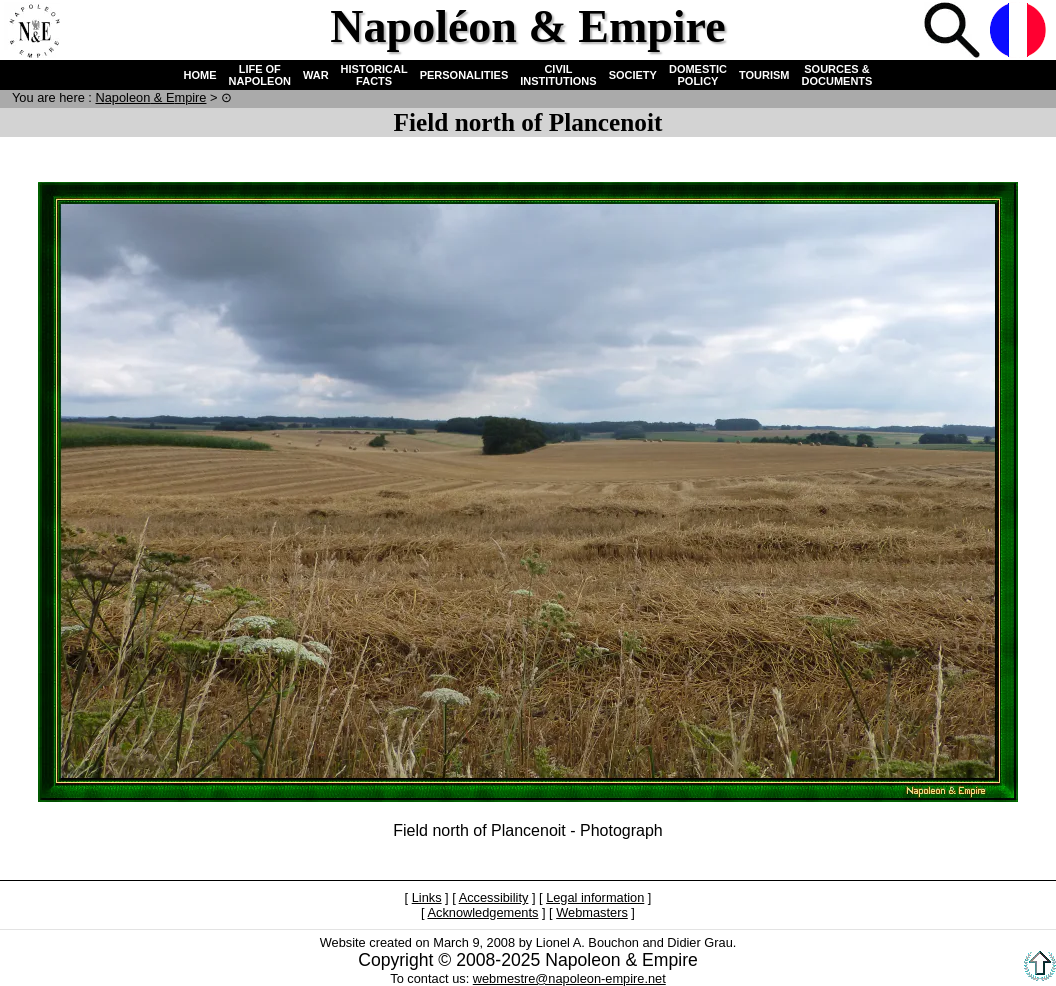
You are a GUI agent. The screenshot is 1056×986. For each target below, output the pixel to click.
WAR (316, 75)
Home (34, 32)
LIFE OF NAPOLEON (260, 75)
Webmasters (592, 912)
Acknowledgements (482, 912)
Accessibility (494, 897)
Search (954, 32)
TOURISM (764, 75)
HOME (200, 75)
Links (427, 897)
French (1020, 32)
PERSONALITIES (464, 75)
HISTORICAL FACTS (374, 75)
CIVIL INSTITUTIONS (558, 75)
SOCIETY (633, 75)
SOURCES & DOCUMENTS (837, 75)
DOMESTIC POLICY (698, 75)
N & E (150, 97)
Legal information (595, 897)
